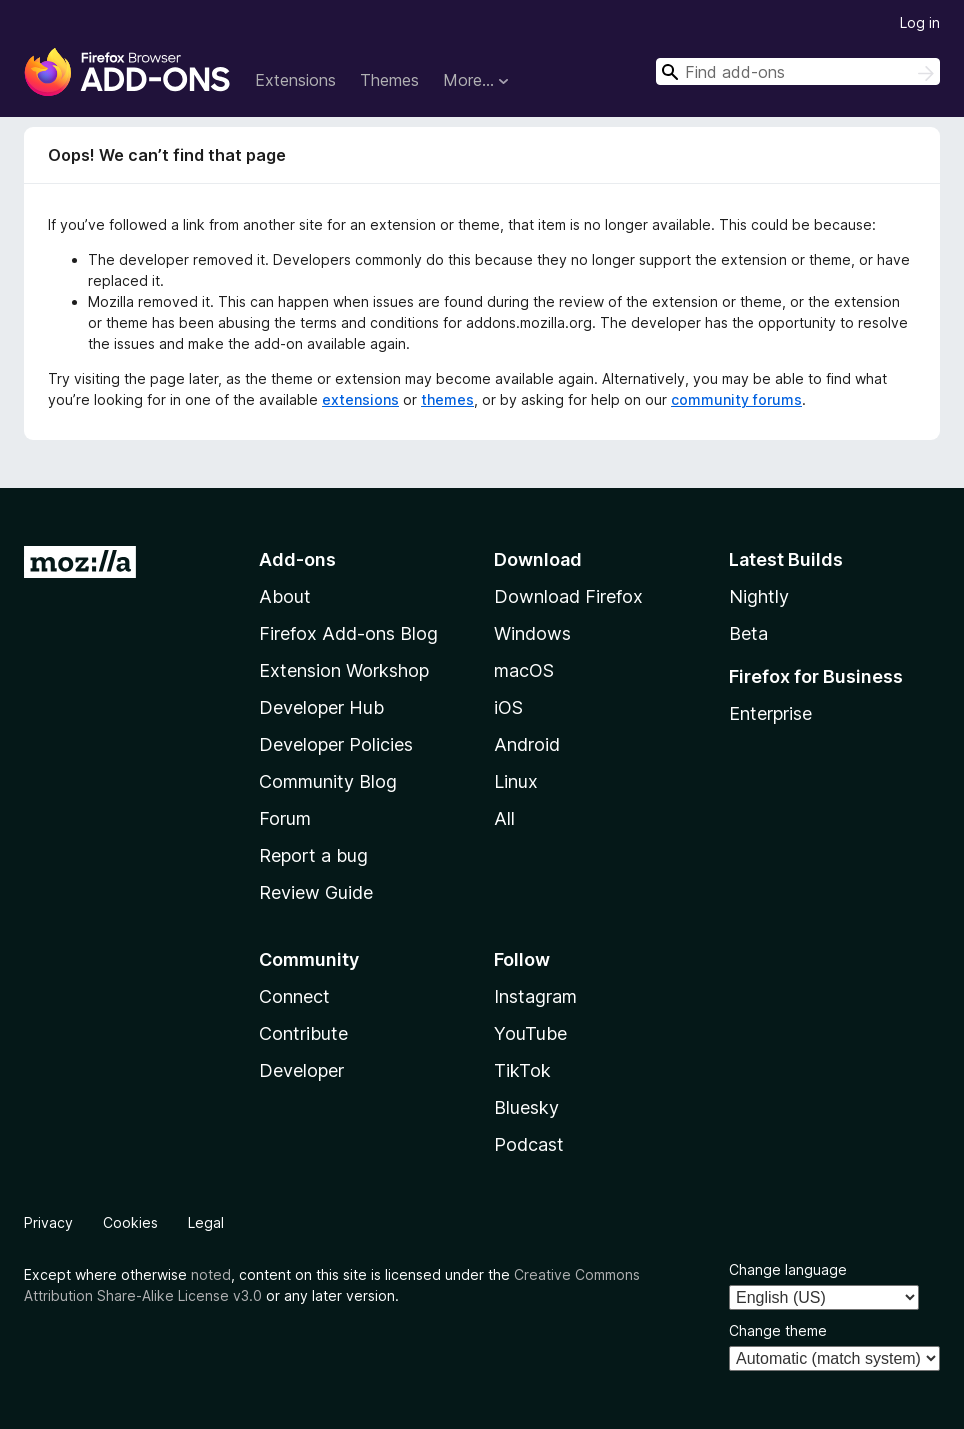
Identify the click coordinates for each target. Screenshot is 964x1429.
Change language (788, 1269)
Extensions (295, 80)
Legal (206, 1222)
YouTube (530, 1033)
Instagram (535, 996)
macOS (524, 670)
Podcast (529, 1144)
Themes (389, 80)
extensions (360, 399)
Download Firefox (568, 596)
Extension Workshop (344, 670)
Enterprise (770, 713)
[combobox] (798, 71)
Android (527, 744)
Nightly (759, 596)
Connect (294, 996)
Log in (920, 22)
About (285, 596)
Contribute (303, 1033)
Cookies (130, 1222)
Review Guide (316, 892)
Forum (285, 818)
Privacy (48, 1222)
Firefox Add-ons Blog (348, 633)
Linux (516, 781)
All (504, 818)
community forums (736, 399)
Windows (532, 633)
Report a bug (313, 855)
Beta (748, 633)
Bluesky (526, 1107)
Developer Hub (321, 707)
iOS (508, 707)
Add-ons (297, 559)
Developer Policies (336, 744)
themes (447, 399)
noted (211, 1274)
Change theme (778, 1330)
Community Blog (328, 781)
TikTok (522, 1070)
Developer (301, 1070)
